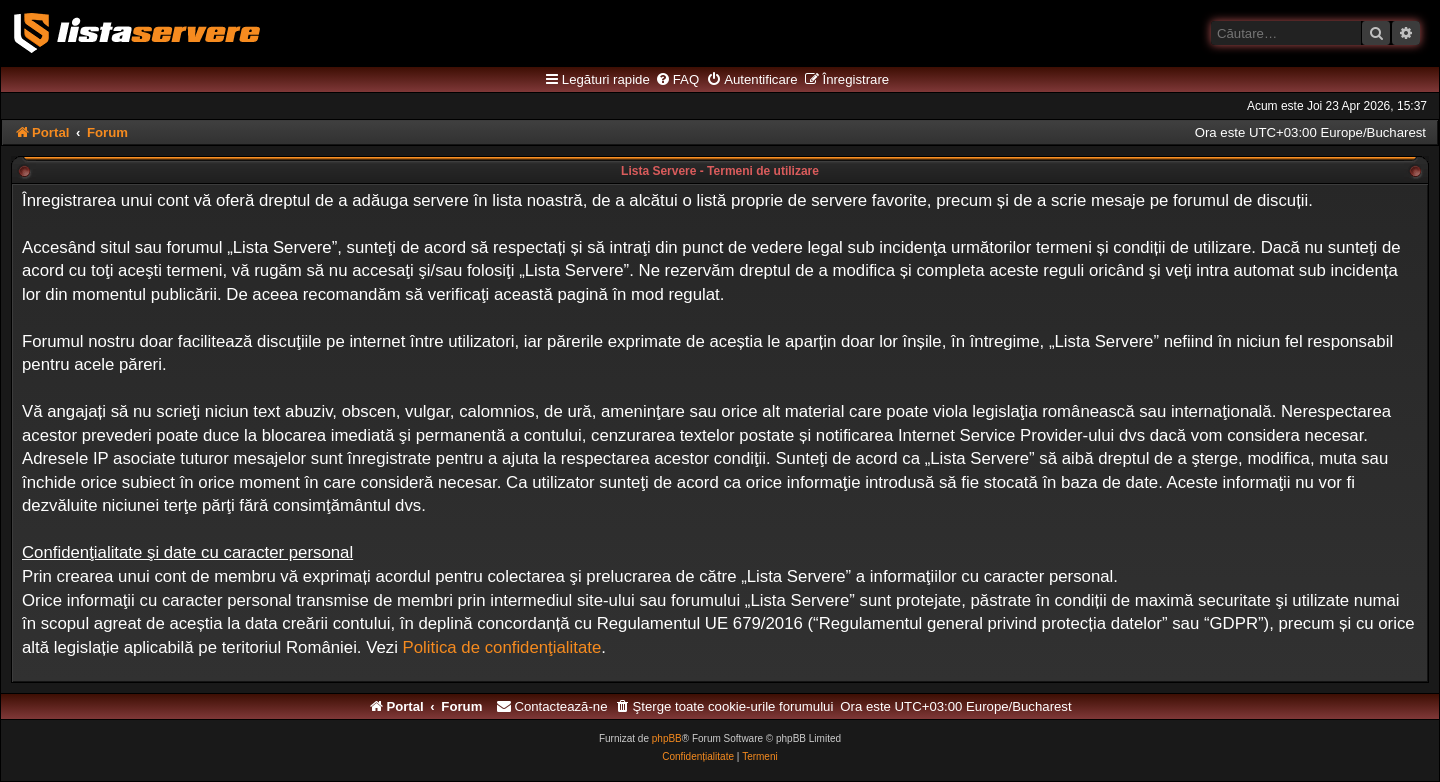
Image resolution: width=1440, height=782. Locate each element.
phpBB (667, 738)
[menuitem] (677, 80)
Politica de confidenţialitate (502, 647)
